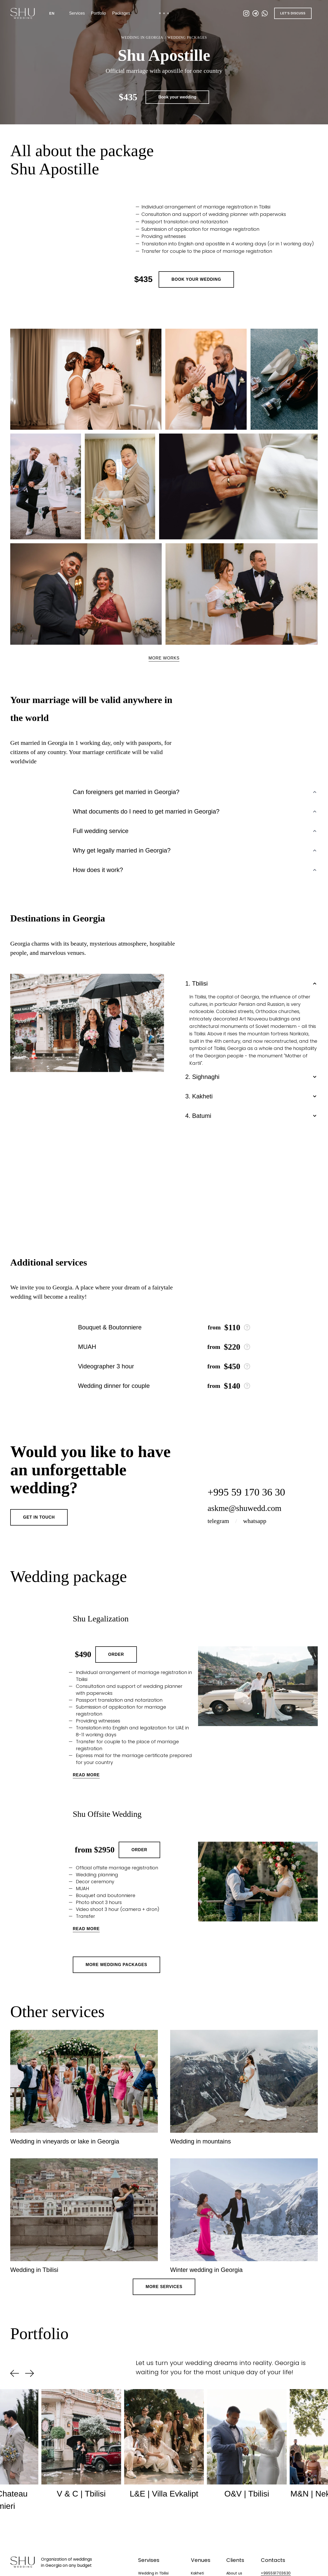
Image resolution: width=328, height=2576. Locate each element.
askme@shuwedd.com (244, 1508)
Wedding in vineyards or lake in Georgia (64, 2141)
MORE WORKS (164, 658)
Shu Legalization (101, 1618)
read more (86, 1775)
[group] (81, 2446)
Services (77, 13)
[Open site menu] (164, 13)
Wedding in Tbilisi (34, 2269)
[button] (14, 2373)
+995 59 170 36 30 (246, 1492)
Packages (121, 13)
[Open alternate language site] (49, 13)
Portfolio (98, 13)
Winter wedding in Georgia (206, 2269)
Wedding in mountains (200, 2141)
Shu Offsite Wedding (107, 1814)
